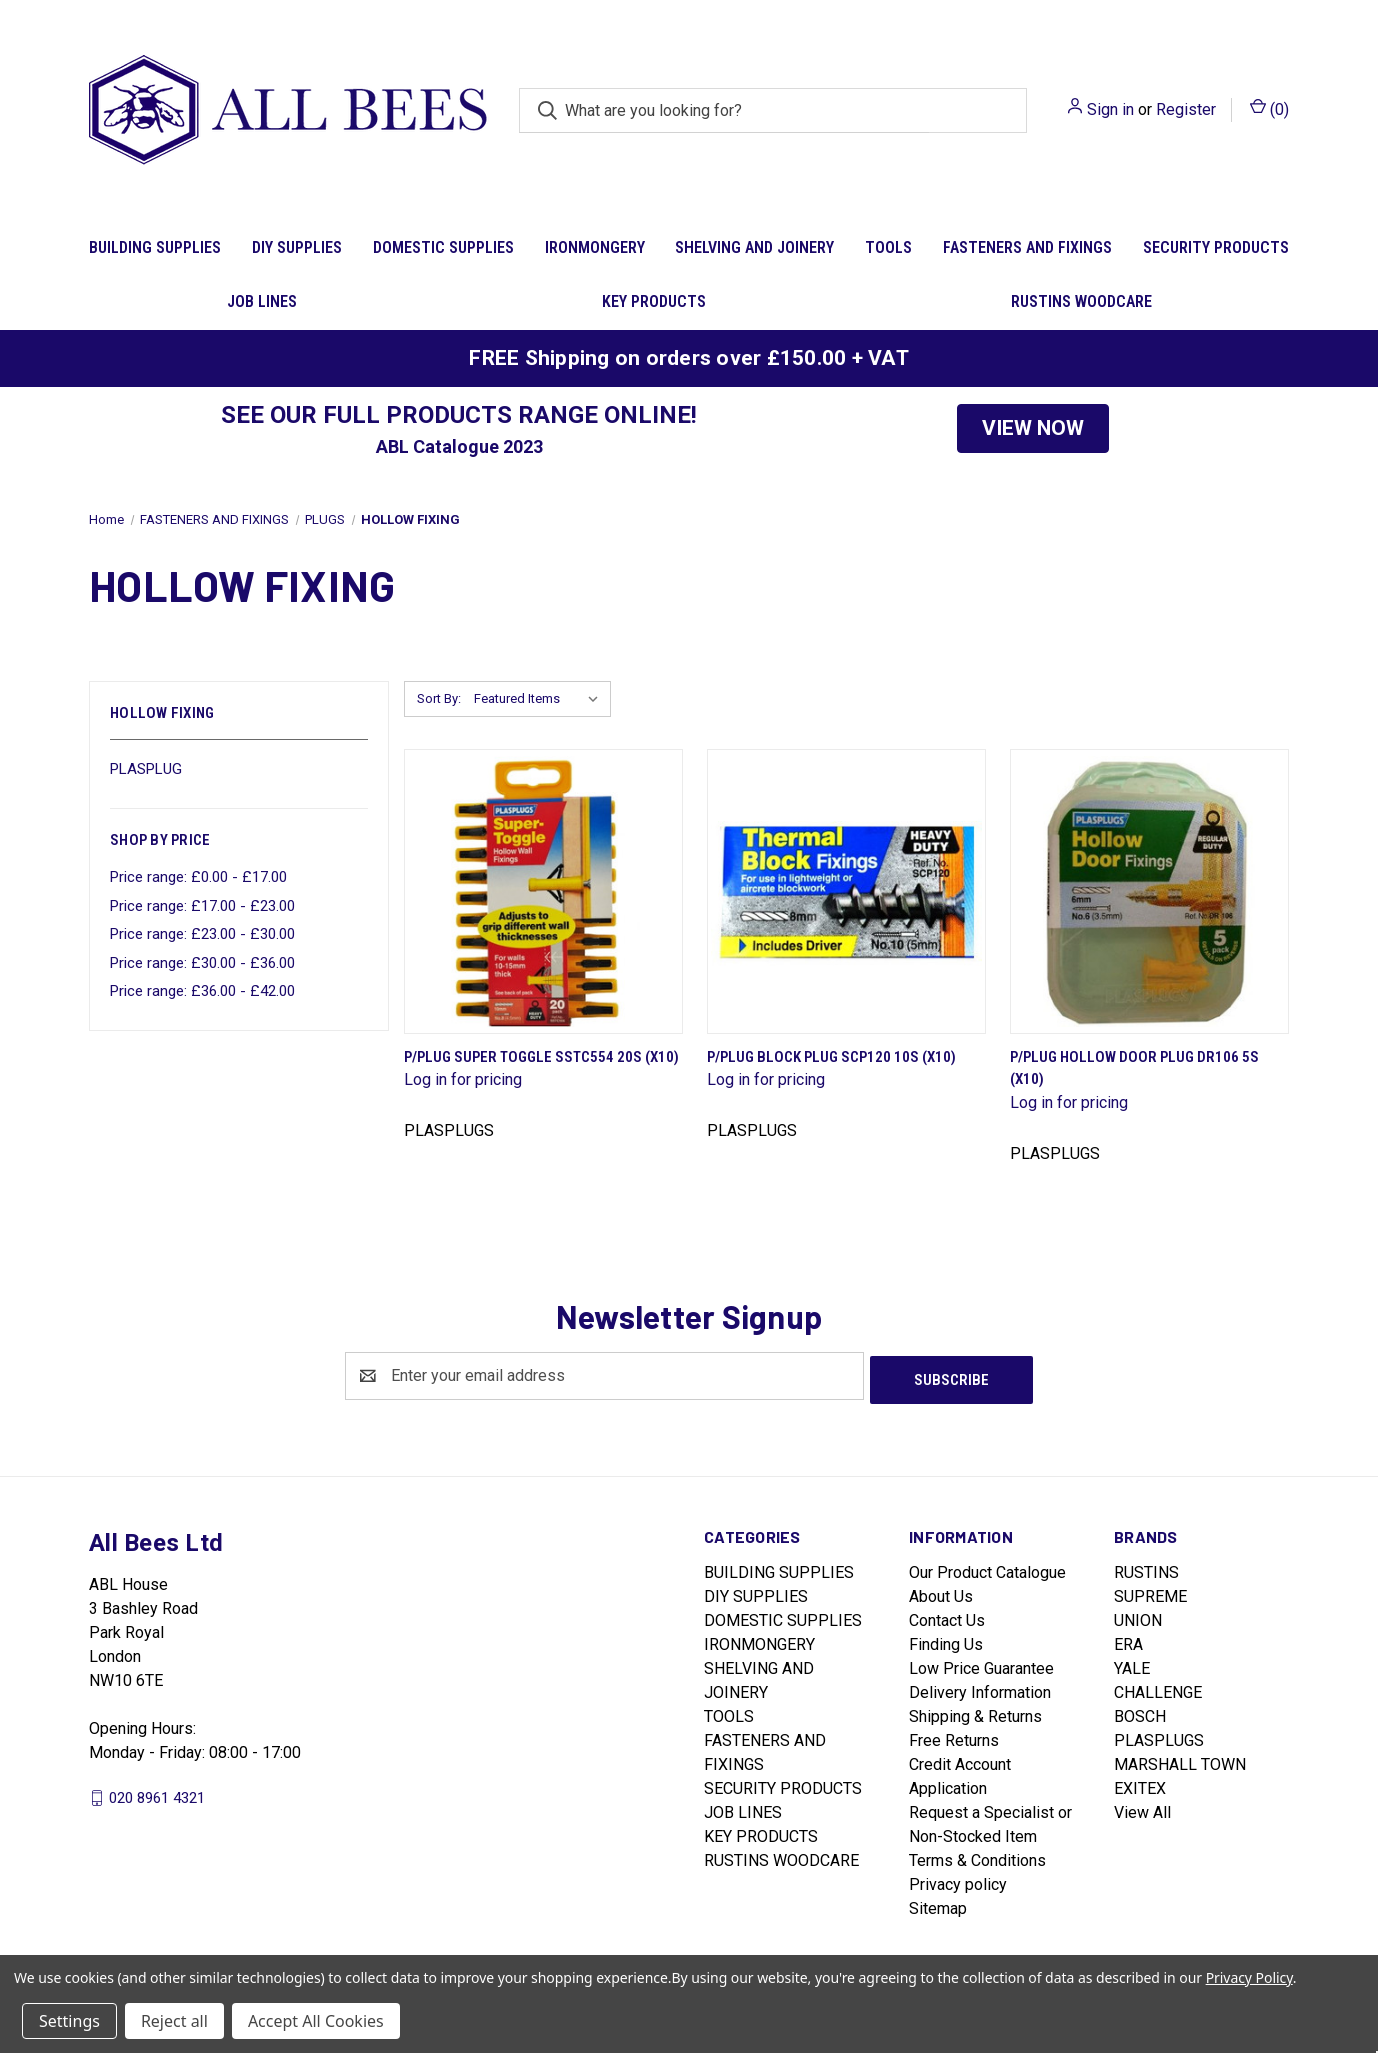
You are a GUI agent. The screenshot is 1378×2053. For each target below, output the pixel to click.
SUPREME (1150, 1592)
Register (1186, 109)
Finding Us (946, 1640)
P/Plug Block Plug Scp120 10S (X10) (831, 1057)
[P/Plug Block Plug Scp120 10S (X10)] (846, 891)
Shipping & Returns (975, 1712)
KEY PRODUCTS (654, 301)
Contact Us (947, 1616)
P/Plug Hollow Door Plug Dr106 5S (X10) (1134, 1068)
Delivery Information (980, 1688)
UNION (1138, 1616)
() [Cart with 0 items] (1269, 108)
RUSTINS (1146, 1568)
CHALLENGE (1158, 1688)
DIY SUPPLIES (297, 247)
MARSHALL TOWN (1180, 1760)
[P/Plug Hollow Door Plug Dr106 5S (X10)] (1149, 891)
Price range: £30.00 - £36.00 (202, 963)
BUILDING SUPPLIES (155, 247)
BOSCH (1140, 1712)
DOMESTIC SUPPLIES (443, 247)
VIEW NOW (1033, 428)
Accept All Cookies (316, 2021)
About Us (941, 1592)
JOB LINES (262, 301)
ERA (1128, 1640)
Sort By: (439, 698)
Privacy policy (958, 1880)
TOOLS (888, 247)
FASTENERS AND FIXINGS (1027, 247)
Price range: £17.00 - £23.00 (202, 906)
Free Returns (954, 1736)
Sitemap (938, 1904)
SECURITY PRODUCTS (1216, 247)
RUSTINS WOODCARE (1081, 301)
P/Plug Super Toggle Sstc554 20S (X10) (541, 1057)
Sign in (1110, 109)
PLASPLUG (146, 769)
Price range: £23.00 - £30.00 (202, 934)
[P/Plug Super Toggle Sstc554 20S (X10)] (543, 891)
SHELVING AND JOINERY (754, 247)
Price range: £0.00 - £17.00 (198, 877)
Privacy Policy (1249, 1977)
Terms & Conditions (977, 1856)
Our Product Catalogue (987, 1568)
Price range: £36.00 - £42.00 (202, 991)
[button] (1033, 429)
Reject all (174, 2021)
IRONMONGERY (595, 247)
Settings (69, 2021)
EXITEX (1140, 1784)
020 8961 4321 (157, 1793)
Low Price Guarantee (981, 1664)
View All (1142, 1808)
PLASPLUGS (1159, 1736)
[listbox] (540, 699)
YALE (1132, 1664)
